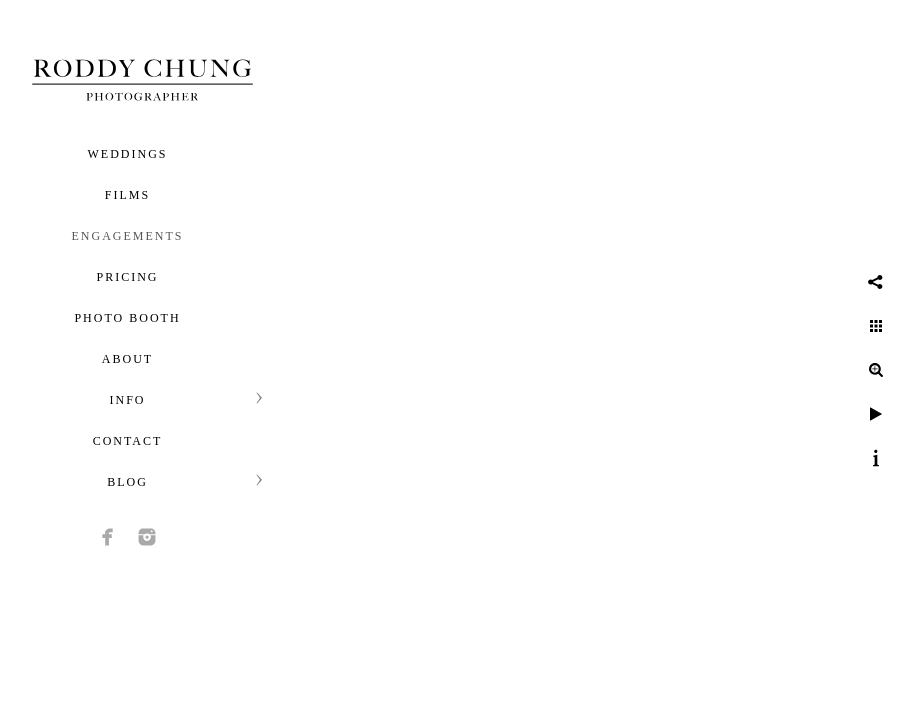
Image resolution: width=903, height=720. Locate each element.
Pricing (127, 277)
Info (127, 400)
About (127, 359)
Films (127, 195)
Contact (128, 441)
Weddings (128, 154)
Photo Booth (127, 318)
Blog (127, 482)
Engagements (128, 236)
